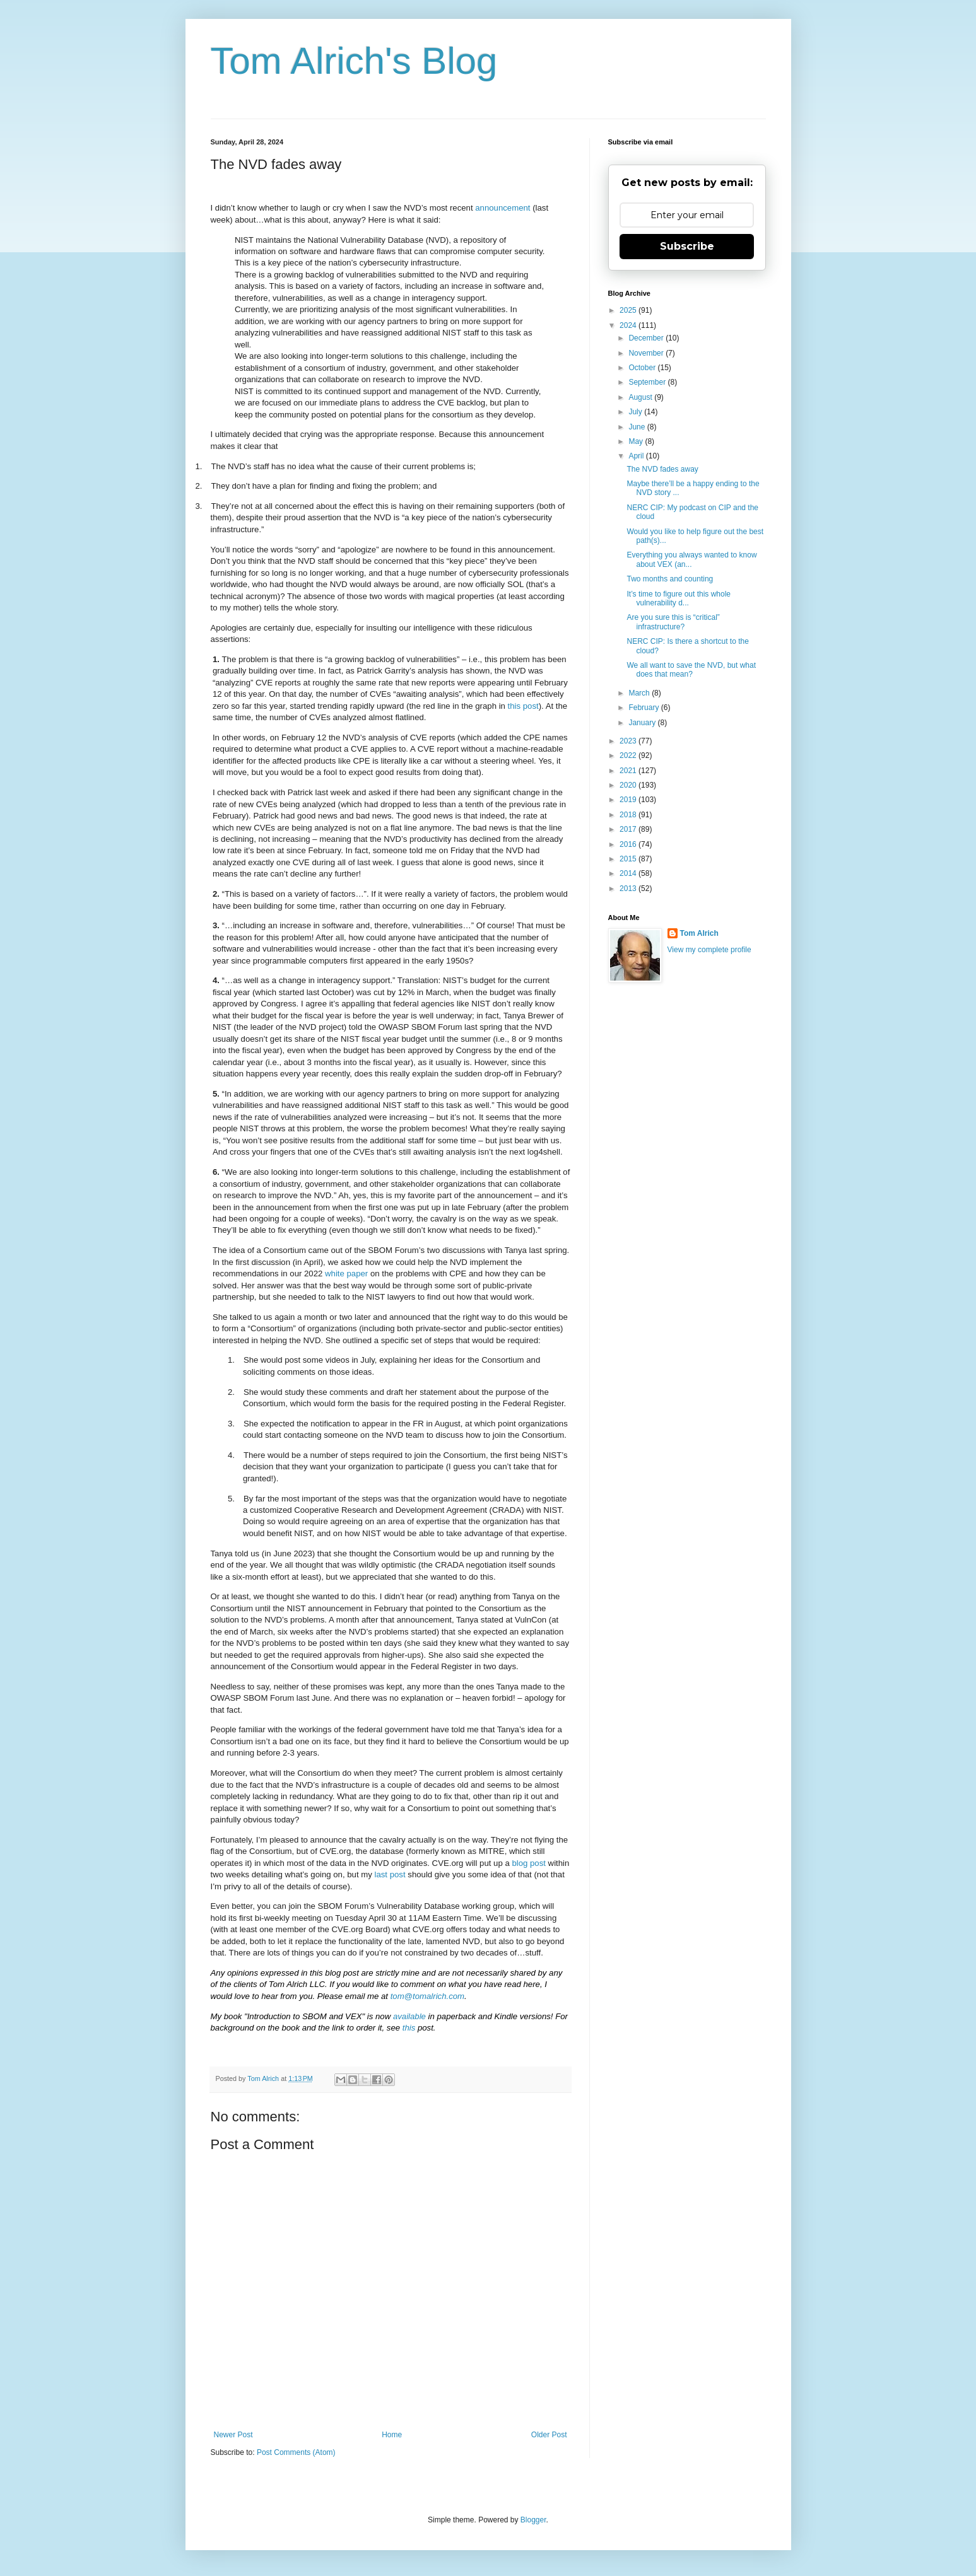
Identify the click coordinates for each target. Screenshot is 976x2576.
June (637, 427)
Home (392, 2434)
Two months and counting (669, 578)
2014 (629, 873)
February (644, 707)
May (636, 441)
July (636, 411)
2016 (629, 844)
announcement (502, 208)
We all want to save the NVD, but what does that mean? (691, 670)
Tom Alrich (699, 933)
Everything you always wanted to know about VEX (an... (691, 559)
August (641, 397)
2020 (629, 785)
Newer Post (233, 2434)
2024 (629, 325)
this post (523, 706)
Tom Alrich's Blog (354, 61)
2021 (629, 770)
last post (390, 1874)
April (636, 456)
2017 (629, 829)
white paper (346, 1273)
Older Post (549, 2434)
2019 (629, 799)
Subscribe (687, 246)
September (647, 382)
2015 (629, 858)
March (640, 693)
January (642, 722)
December (647, 338)
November (647, 353)
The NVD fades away (662, 469)
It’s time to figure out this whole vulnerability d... (678, 598)
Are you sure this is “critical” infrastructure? (672, 622)
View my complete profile (709, 949)
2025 (629, 310)
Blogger (533, 2519)
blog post (529, 1863)
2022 (629, 755)
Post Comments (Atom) (296, 2452)
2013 (629, 888)
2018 (629, 814)
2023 (629, 741)
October (642, 367)
